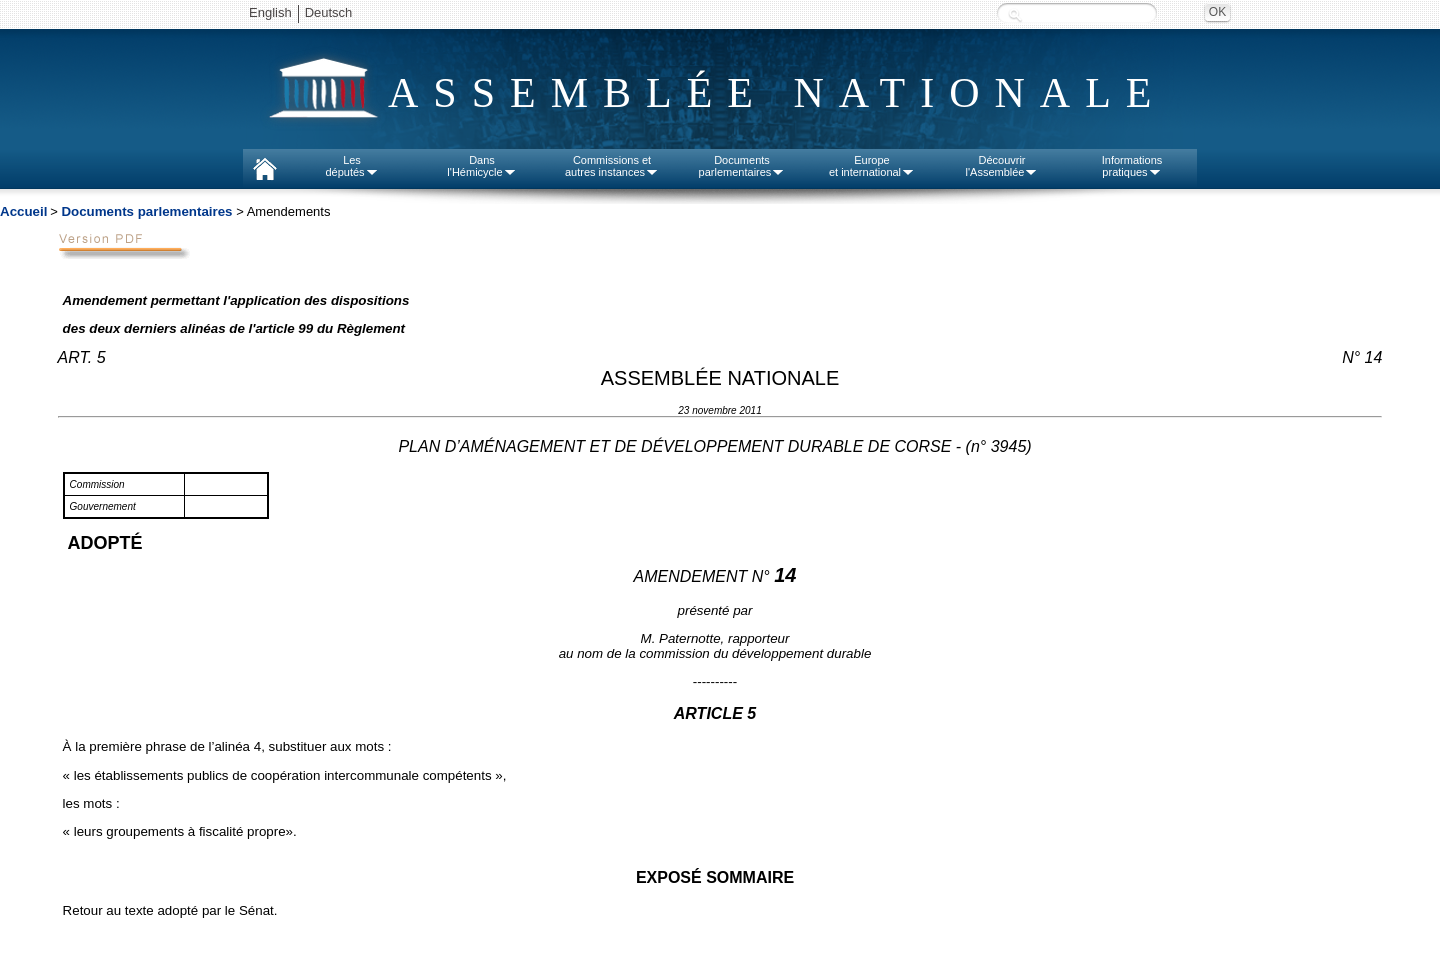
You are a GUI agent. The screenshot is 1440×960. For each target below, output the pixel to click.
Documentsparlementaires (742, 166)
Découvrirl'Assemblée (1002, 166)
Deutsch (329, 12)
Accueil (23, 211)
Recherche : (1015, 14)
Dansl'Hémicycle (481, 166)
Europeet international (872, 166)
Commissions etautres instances (612, 166)
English (270, 12)
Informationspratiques (1132, 166)
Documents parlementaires (146, 211)
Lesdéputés (351, 166)
